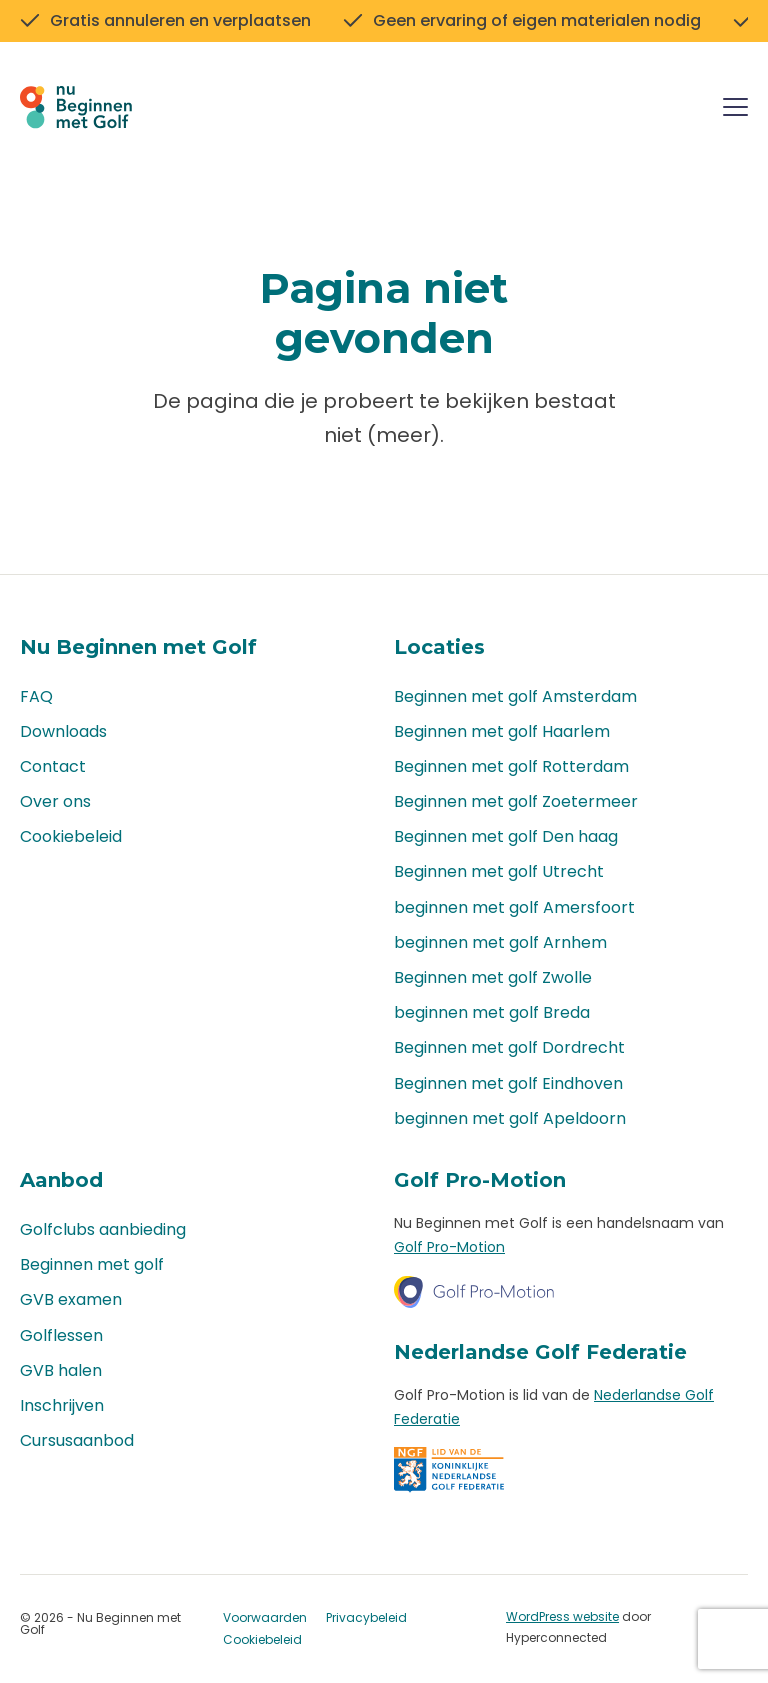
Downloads (63, 731)
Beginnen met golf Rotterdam (511, 766)
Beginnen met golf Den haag (506, 837)
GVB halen (61, 1370)
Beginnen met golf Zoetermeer (516, 801)
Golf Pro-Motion (449, 1247)
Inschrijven (62, 1405)
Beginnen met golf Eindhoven (508, 1083)
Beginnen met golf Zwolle (493, 977)
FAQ (36, 696)
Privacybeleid (366, 1618)
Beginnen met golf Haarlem (502, 731)
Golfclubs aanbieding (103, 1229)
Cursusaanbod (77, 1440)
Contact (53, 766)
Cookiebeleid (71, 837)
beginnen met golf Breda (492, 1013)
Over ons (55, 801)
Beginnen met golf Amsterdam (515, 696)
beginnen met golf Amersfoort (514, 907)
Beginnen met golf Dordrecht (509, 1048)
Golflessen (61, 1335)
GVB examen (71, 1300)
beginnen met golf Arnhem (500, 942)
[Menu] (735, 110)
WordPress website (562, 1617)
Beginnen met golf (92, 1265)
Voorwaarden (265, 1618)
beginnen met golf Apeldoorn (510, 1118)
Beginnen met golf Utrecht (499, 872)
